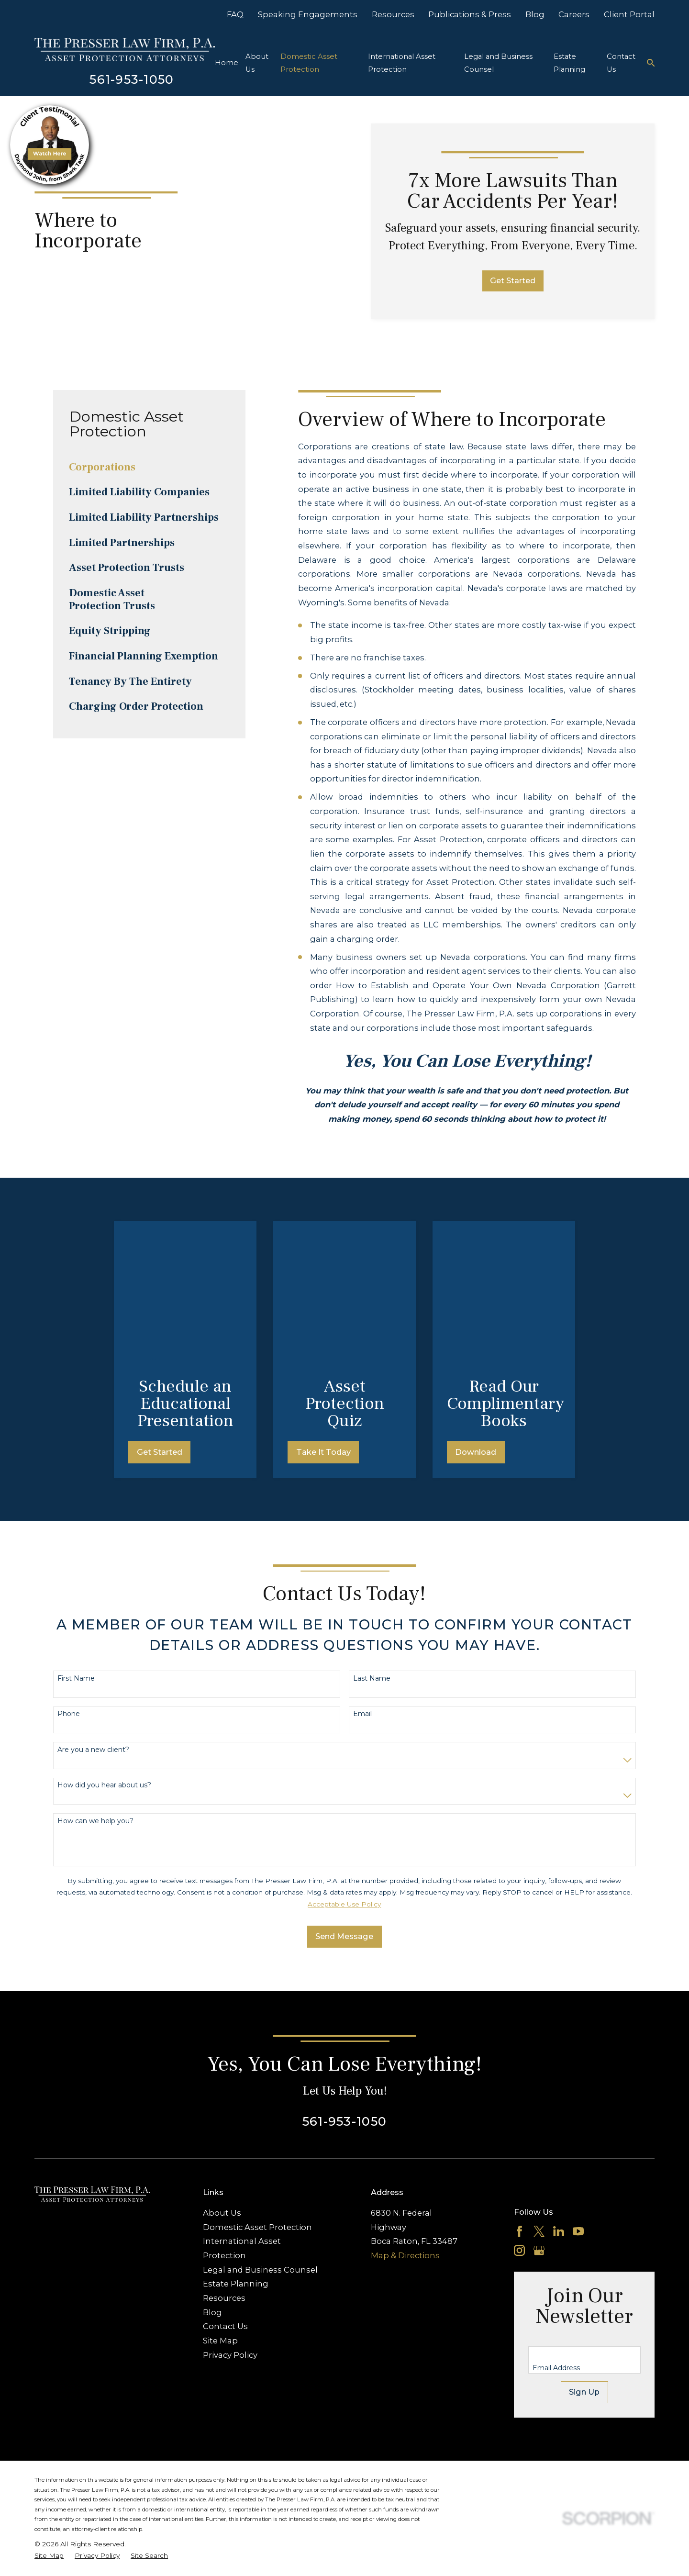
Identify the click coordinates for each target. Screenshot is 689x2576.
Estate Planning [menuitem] (569, 63)
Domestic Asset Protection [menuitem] (308, 63)
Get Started (512, 280)
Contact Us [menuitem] (621, 63)
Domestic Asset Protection (257, 2084)
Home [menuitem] (226, 62)
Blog (535, 14)
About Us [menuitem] (256, 63)
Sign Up (584, 2249)
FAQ (235, 14)
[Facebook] (519, 2088)
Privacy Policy (230, 2212)
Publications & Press (469, 14)
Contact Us (225, 2184)
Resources (393, 14)
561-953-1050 (131, 79)
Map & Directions (405, 2113)
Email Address (556, 2226)
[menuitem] (149, 467)
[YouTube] (578, 2088)
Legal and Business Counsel (260, 2127)
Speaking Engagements (307, 14)
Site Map (220, 2198)
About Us (222, 2070)
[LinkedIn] (558, 2088)
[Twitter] (539, 2088)
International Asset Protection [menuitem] (401, 63)
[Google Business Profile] (539, 2108)
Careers (573, 14)
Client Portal (629, 14)
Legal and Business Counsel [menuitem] (498, 63)
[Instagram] (519, 2108)
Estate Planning (235, 2141)
